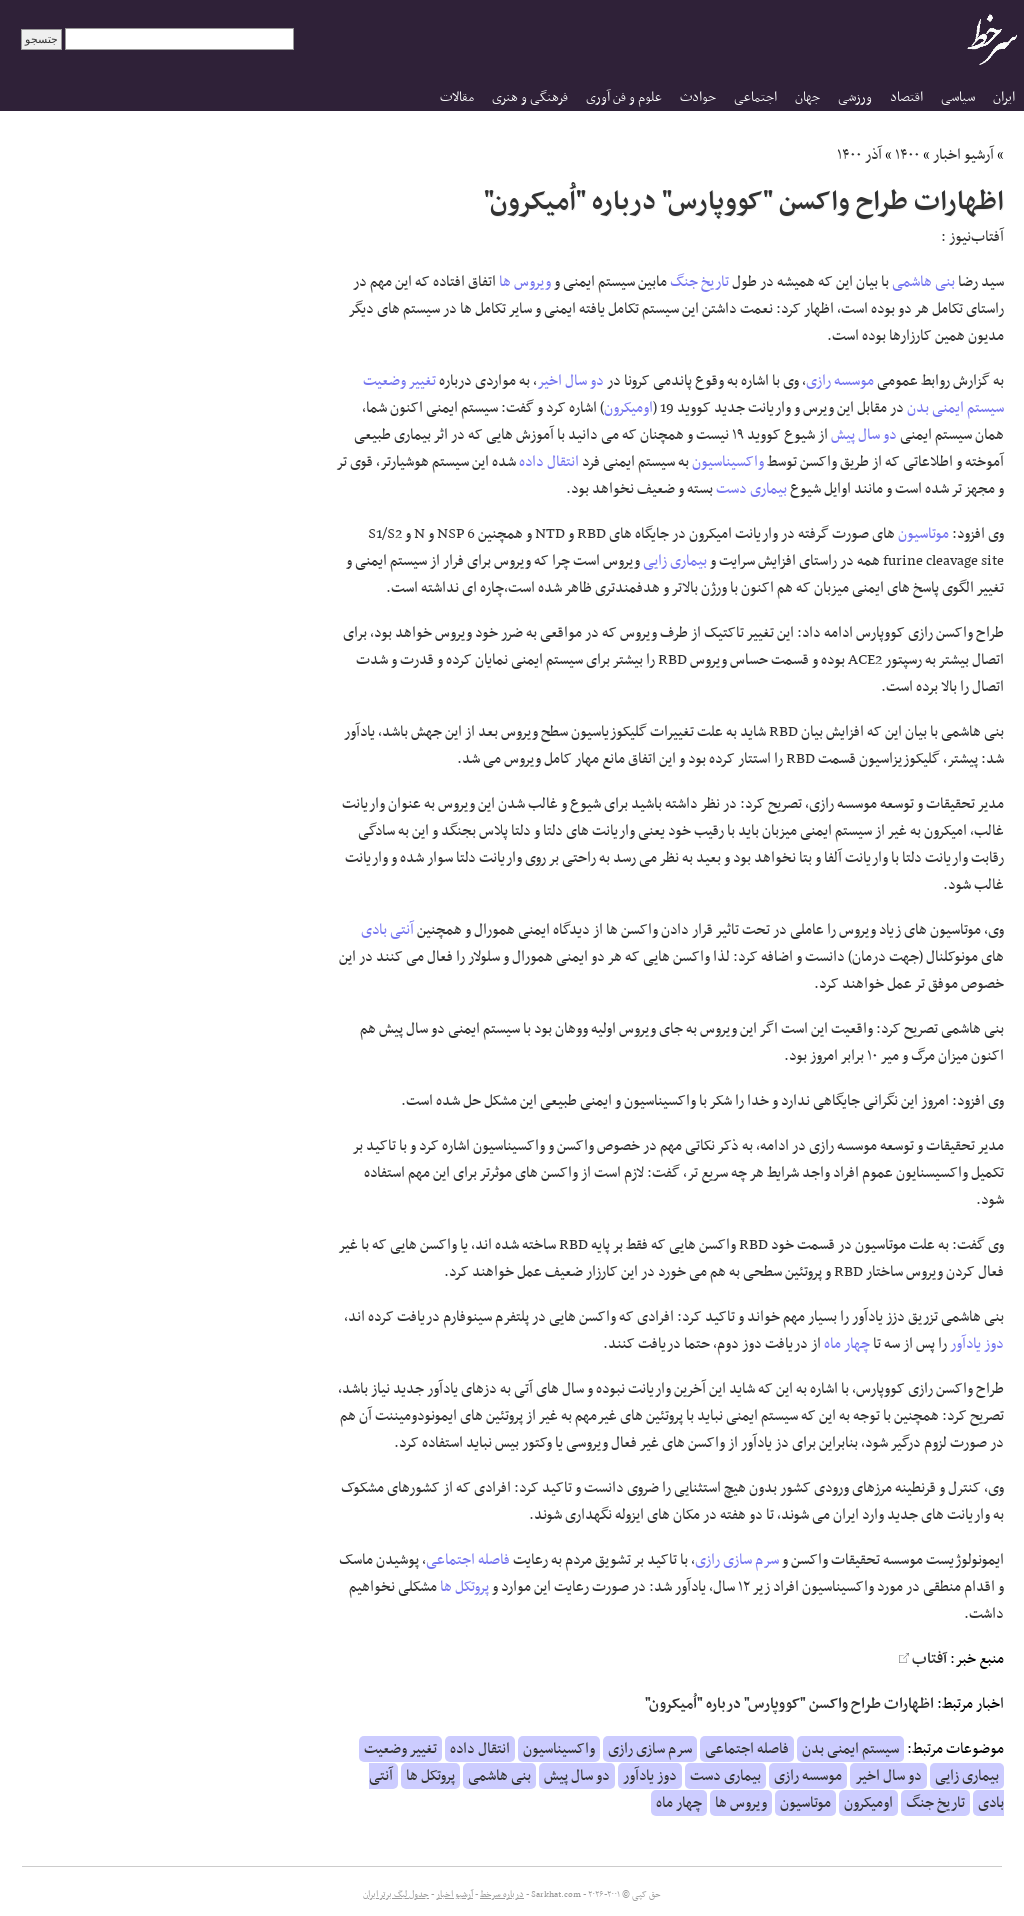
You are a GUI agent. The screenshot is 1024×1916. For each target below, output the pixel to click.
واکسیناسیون (728, 462)
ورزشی (855, 97)
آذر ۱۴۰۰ (859, 155)
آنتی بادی (387, 930)
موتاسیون (923, 534)
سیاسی (958, 97)
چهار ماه (847, 1344)
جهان (807, 97)
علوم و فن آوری (624, 97)
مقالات (457, 97)
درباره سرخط (502, 1895)
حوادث (698, 97)
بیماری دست (751, 489)
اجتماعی (755, 97)
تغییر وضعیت (399, 381)
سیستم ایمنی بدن (955, 408)
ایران (1004, 97)
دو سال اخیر (570, 381)
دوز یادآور (977, 1344)
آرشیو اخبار (963, 155)
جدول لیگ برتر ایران (396, 1895)
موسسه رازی (840, 381)
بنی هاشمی (923, 282)
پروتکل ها (464, 1587)
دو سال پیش (864, 435)
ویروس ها (525, 282)
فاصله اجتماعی (468, 1560)
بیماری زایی (675, 561)
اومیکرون (628, 408)
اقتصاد (906, 97)
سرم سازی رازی (737, 1560)
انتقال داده (549, 462)
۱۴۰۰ (907, 155)
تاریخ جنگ (699, 282)
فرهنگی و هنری (530, 97)
